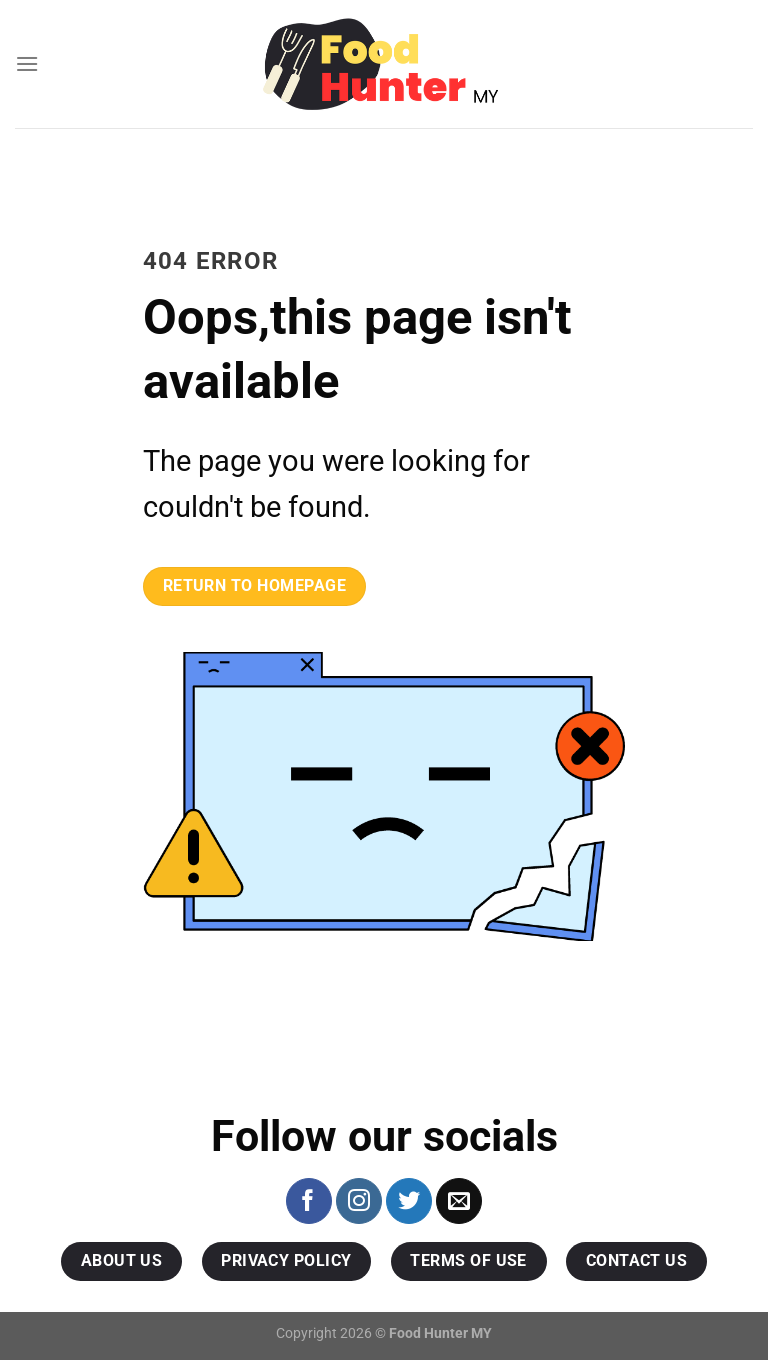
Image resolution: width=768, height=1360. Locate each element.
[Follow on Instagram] (359, 1201)
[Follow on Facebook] (309, 1201)
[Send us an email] (459, 1201)
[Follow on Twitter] (409, 1201)
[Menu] (27, 63)
